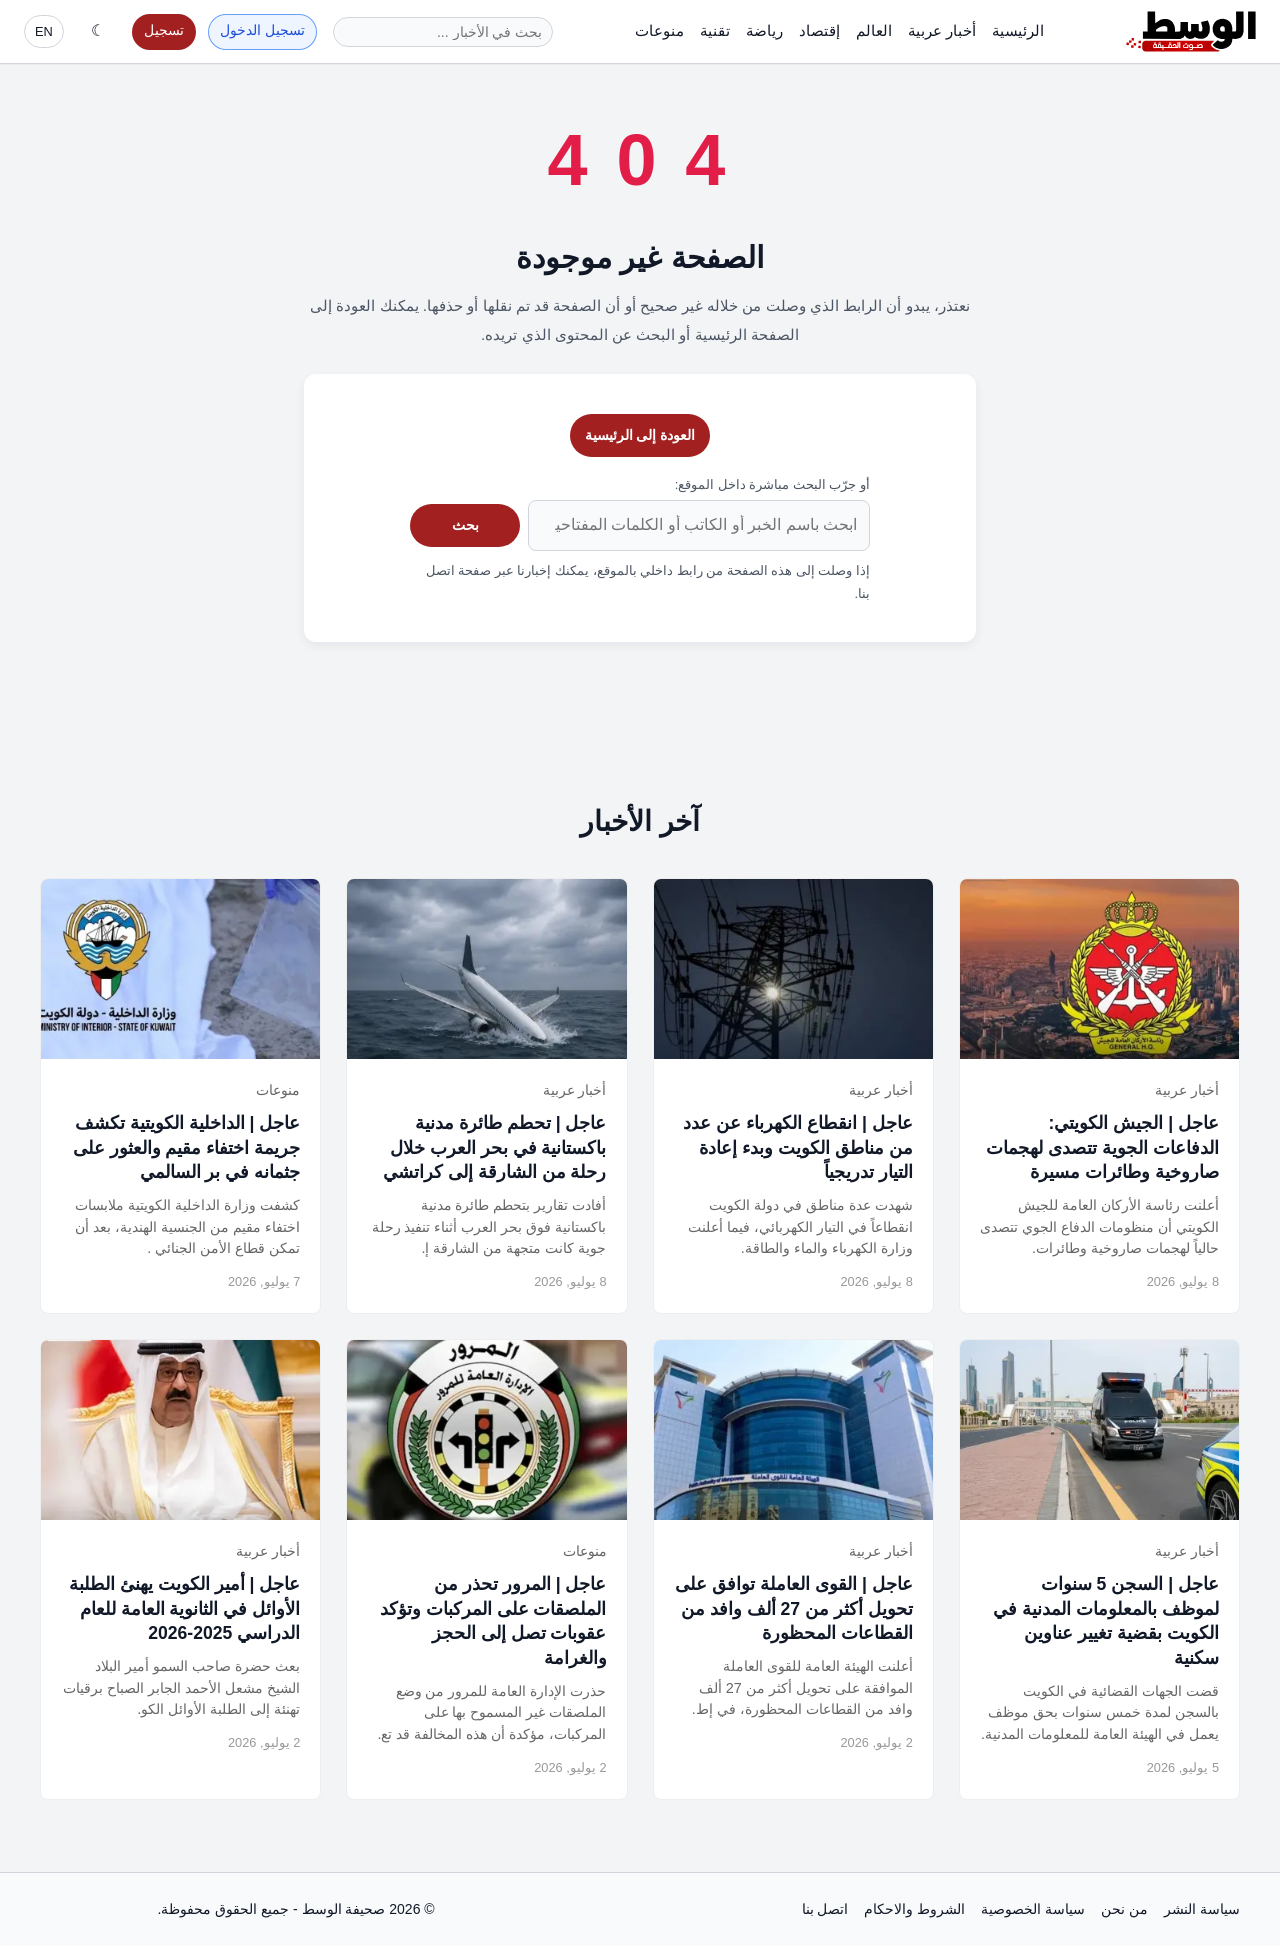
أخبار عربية (942, 30)
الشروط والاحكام (914, 1909)
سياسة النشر (1202, 1909)
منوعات (659, 30)
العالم (874, 30)
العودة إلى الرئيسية (640, 435)
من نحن (1124, 1909)
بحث (465, 525)
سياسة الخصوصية (1033, 1909)
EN (44, 31)
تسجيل (164, 30)
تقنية (715, 30)
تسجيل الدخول (262, 30)
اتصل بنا (825, 1909)
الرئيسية (1018, 30)
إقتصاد (819, 30)
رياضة (764, 30)
